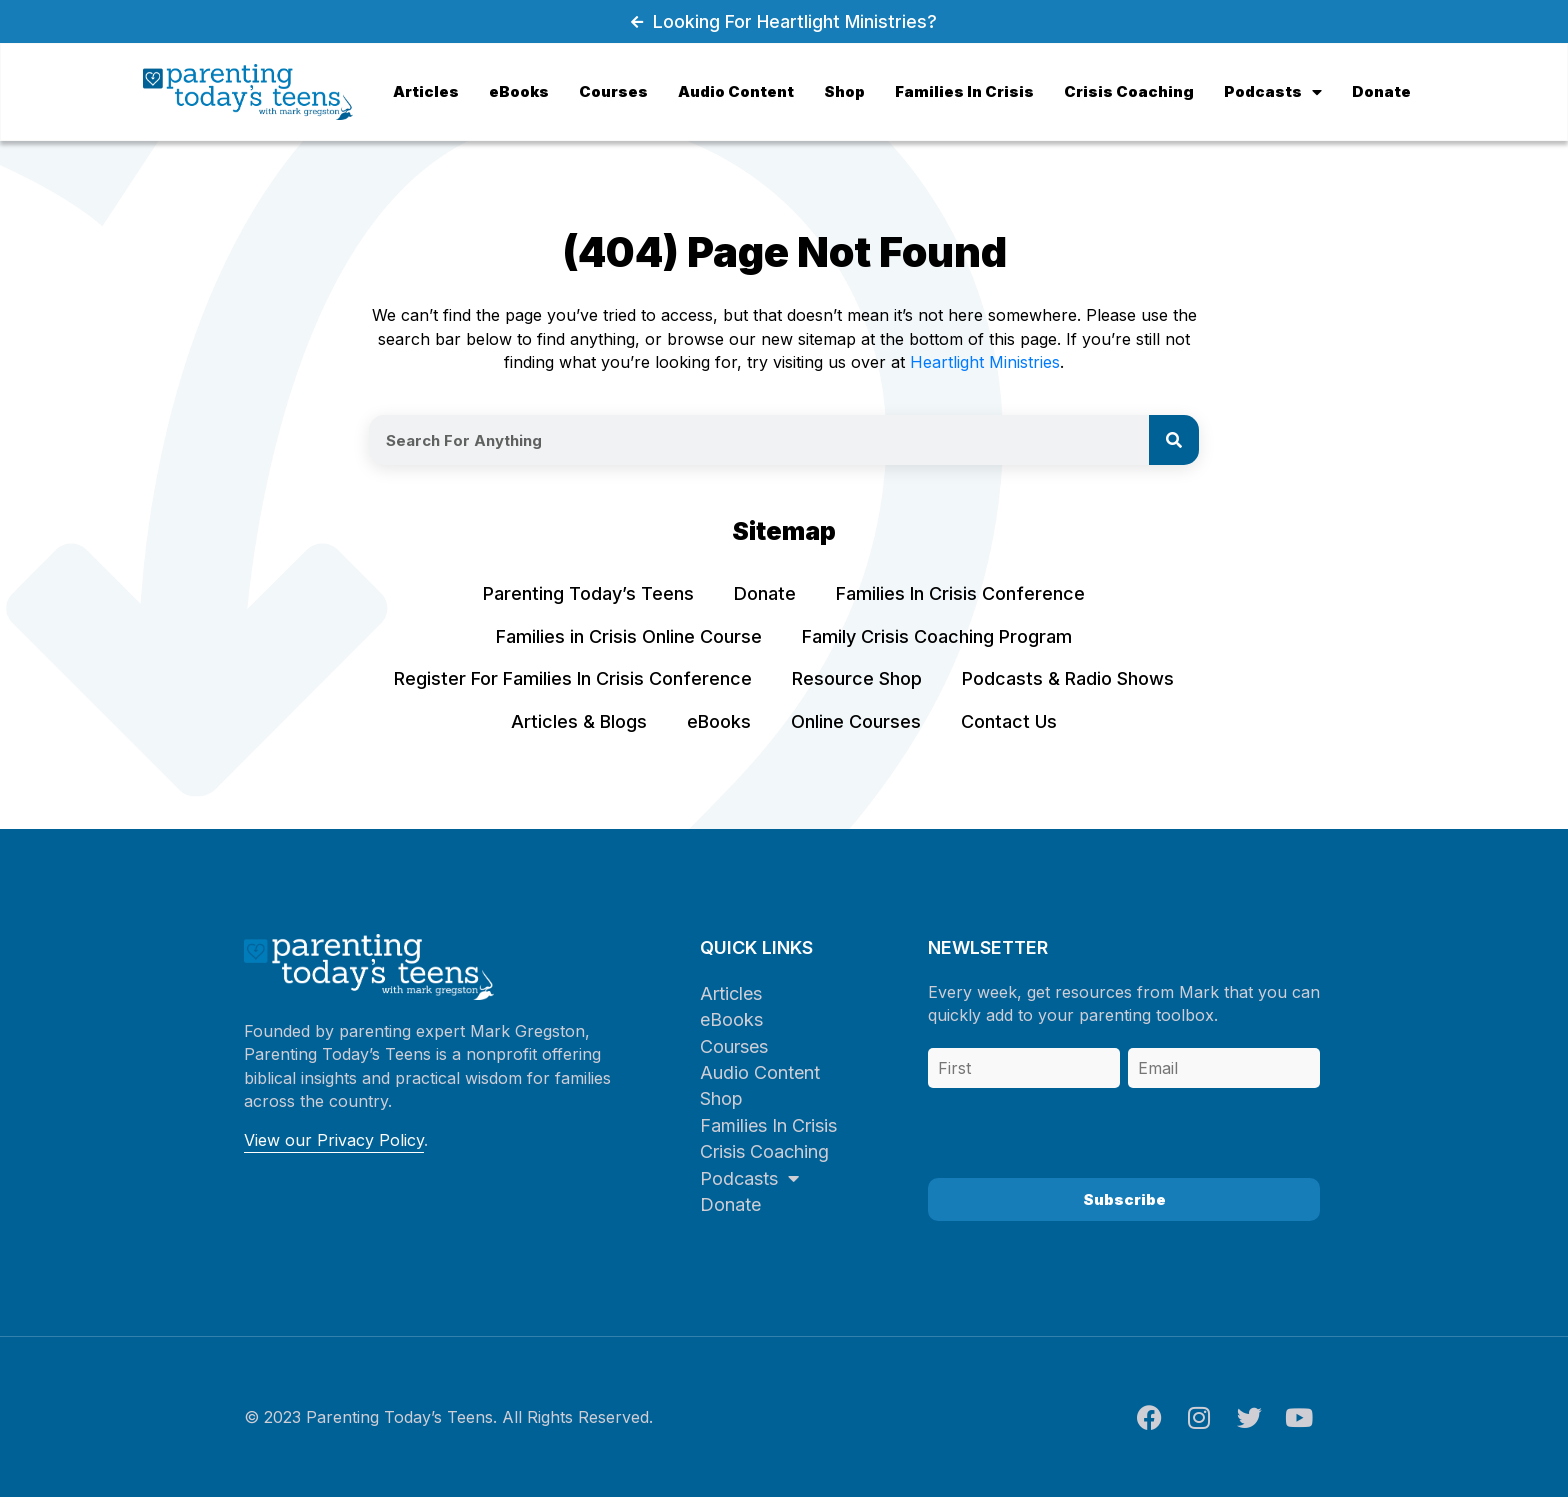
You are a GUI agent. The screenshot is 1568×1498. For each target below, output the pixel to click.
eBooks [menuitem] (519, 91)
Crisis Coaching (764, 1151)
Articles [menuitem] (426, 91)
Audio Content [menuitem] (736, 91)
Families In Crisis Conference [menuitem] (960, 593)
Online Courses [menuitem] (856, 721)
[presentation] (1080, 1128)
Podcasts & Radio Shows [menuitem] (1068, 678)
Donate (730, 1204)
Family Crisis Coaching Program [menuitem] (937, 636)
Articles (731, 993)
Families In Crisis (768, 1125)
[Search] (1174, 440)
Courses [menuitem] (613, 91)
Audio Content (760, 1072)
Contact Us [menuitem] (1009, 721)
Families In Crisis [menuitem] (964, 91)
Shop (721, 1098)
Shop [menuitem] (844, 91)
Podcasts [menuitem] (1273, 91)
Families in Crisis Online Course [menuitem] (629, 636)
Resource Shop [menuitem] (857, 678)
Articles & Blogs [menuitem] (579, 721)
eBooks (731, 1019)
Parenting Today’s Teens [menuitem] (588, 593)
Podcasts (749, 1178)
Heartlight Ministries (985, 362)
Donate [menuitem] (1381, 91)
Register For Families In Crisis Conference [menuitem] (573, 678)
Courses (734, 1046)
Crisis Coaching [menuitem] (1129, 91)
